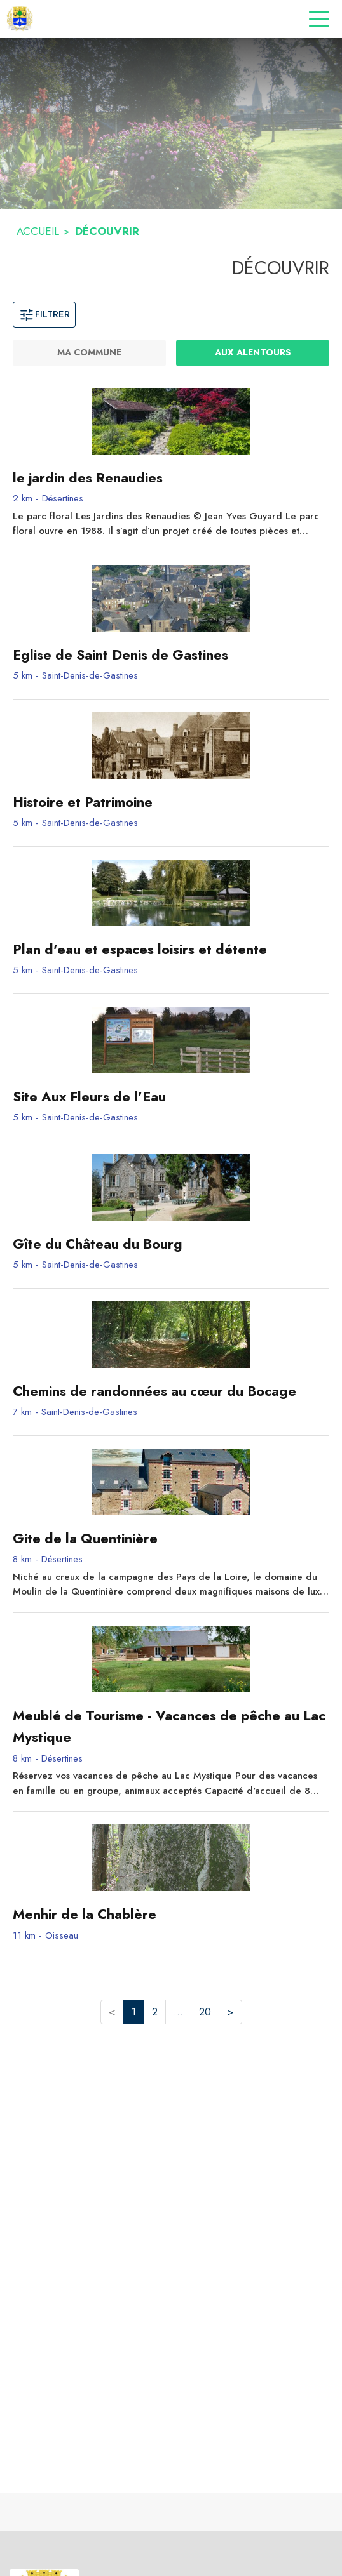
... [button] (178, 2011)
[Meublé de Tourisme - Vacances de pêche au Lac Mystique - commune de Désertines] (171, 1727)
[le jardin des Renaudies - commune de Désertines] (171, 478)
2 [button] (155, 2011)
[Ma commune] (89, 353)
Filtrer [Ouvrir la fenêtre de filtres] (44, 314)
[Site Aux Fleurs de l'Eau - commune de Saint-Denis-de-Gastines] (171, 1097)
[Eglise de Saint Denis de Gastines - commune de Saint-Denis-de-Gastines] (171, 655)
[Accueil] (19, 19)
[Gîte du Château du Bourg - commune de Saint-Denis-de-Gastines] (171, 1244)
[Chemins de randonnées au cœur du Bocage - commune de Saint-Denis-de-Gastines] (171, 1391)
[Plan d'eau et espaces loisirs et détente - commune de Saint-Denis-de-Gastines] (171, 949)
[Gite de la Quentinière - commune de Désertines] (171, 1539)
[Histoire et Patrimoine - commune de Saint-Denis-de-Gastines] (171, 802)
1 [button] (134, 2011)
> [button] (230, 2011)
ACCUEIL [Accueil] (38, 231)
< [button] (112, 2011)
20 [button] (205, 2011)
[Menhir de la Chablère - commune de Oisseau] (171, 1914)
